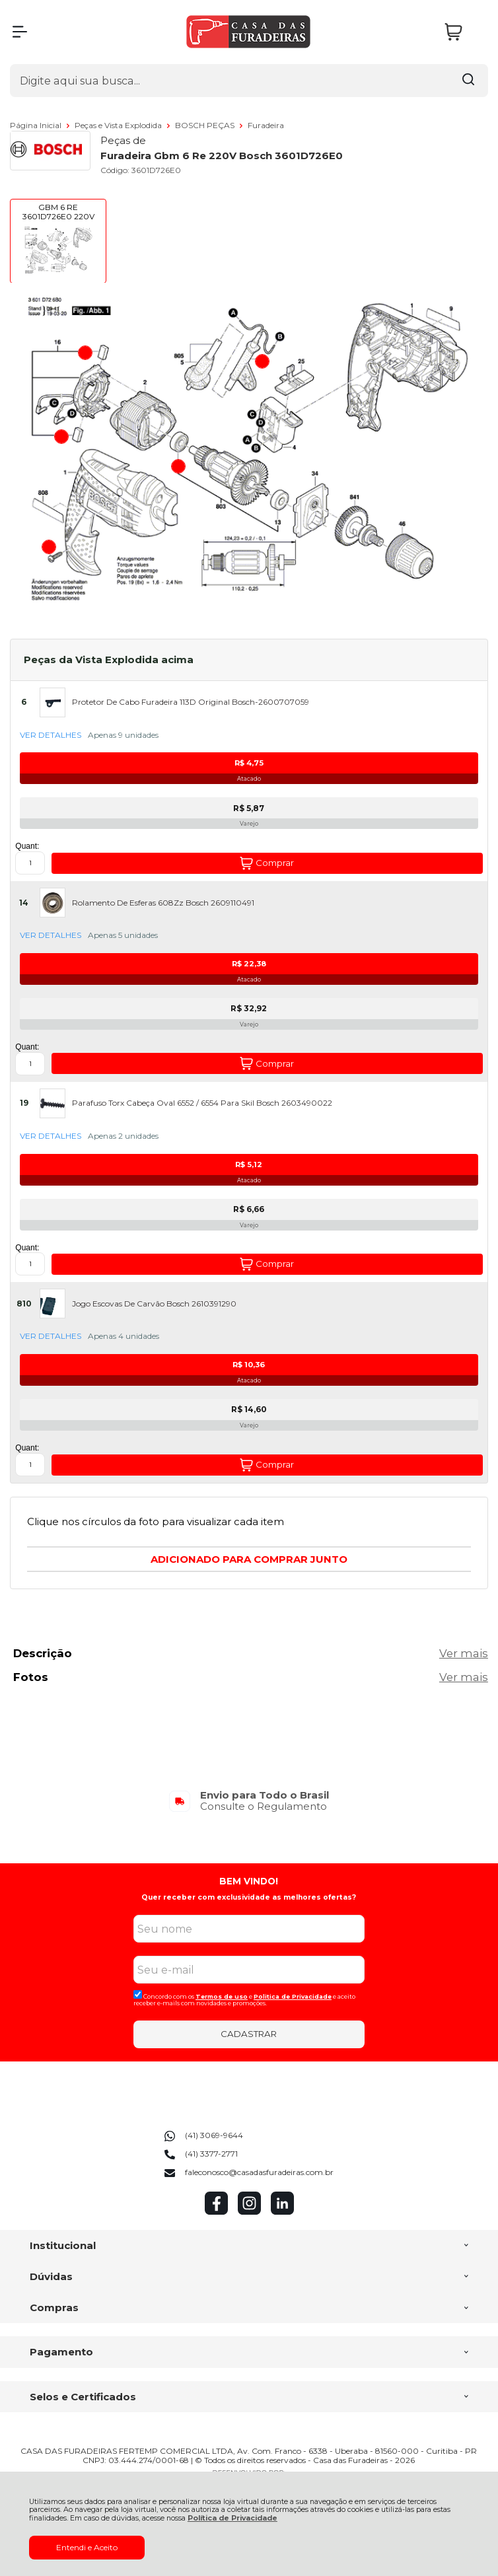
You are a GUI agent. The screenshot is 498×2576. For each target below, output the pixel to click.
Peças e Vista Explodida (119, 125)
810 (24, 1303)
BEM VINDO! (248, 1881)
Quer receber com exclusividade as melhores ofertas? (248, 1897)
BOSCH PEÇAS (205, 125)
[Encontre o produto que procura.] (468, 80)
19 (24, 1103)
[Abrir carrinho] (463, 32)
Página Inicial (36, 125)
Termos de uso (222, 1996)
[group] (249, 1800)
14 (23, 903)
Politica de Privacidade (293, 1996)
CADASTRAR (249, 2033)
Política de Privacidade (232, 2518)
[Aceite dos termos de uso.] (137, 1994)
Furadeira (266, 125)
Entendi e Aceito (87, 2547)
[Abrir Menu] (20, 31)
